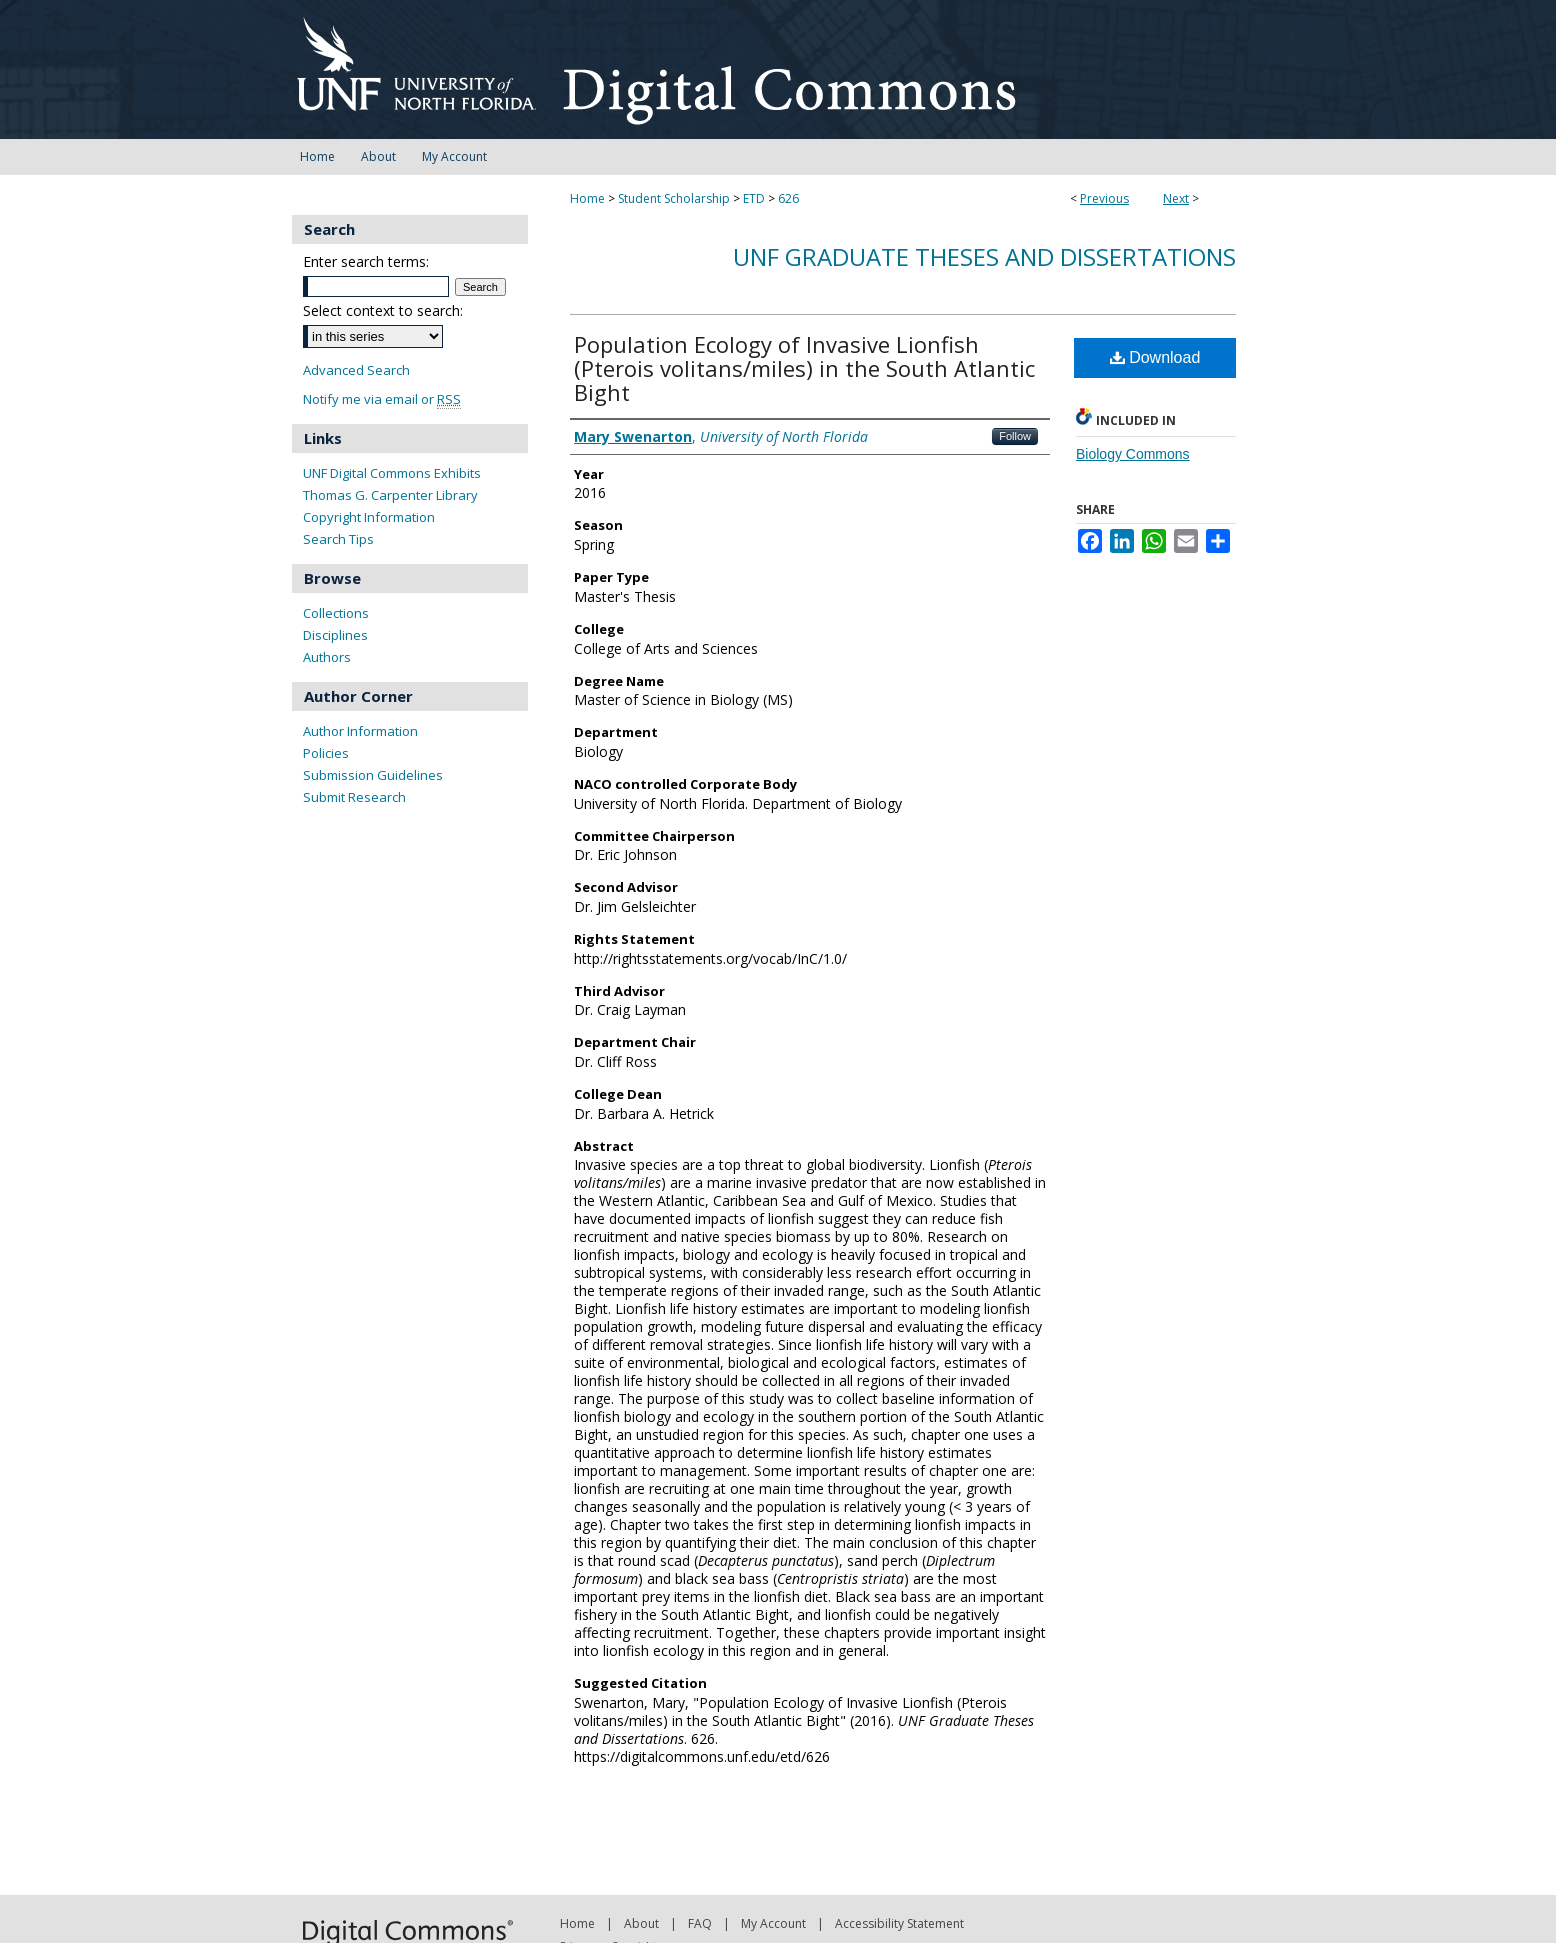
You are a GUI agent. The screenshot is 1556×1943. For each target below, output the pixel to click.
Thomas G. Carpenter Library (390, 495)
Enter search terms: (366, 261)
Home (587, 198)
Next (1176, 198)
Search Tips (338, 539)
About (641, 1923)
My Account (773, 1923)
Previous (1104, 198)
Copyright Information (369, 517)
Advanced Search (356, 370)
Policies (326, 753)
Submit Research (354, 797)
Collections (336, 613)
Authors (327, 657)
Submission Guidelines (373, 775)
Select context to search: (383, 310)
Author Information (360, 731)
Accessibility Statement (899, 1923)
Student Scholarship (674, 198)
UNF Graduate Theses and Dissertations (984, 256)
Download (1155, 357)
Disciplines (335, 635)
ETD (754, 198)
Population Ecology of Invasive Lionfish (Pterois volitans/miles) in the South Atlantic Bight (804, 368)
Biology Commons (1133, 454)
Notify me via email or (382, 399)
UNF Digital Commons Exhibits (392, 473)
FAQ (700, 1923)
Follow (1015, 436)
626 (788, 198)
